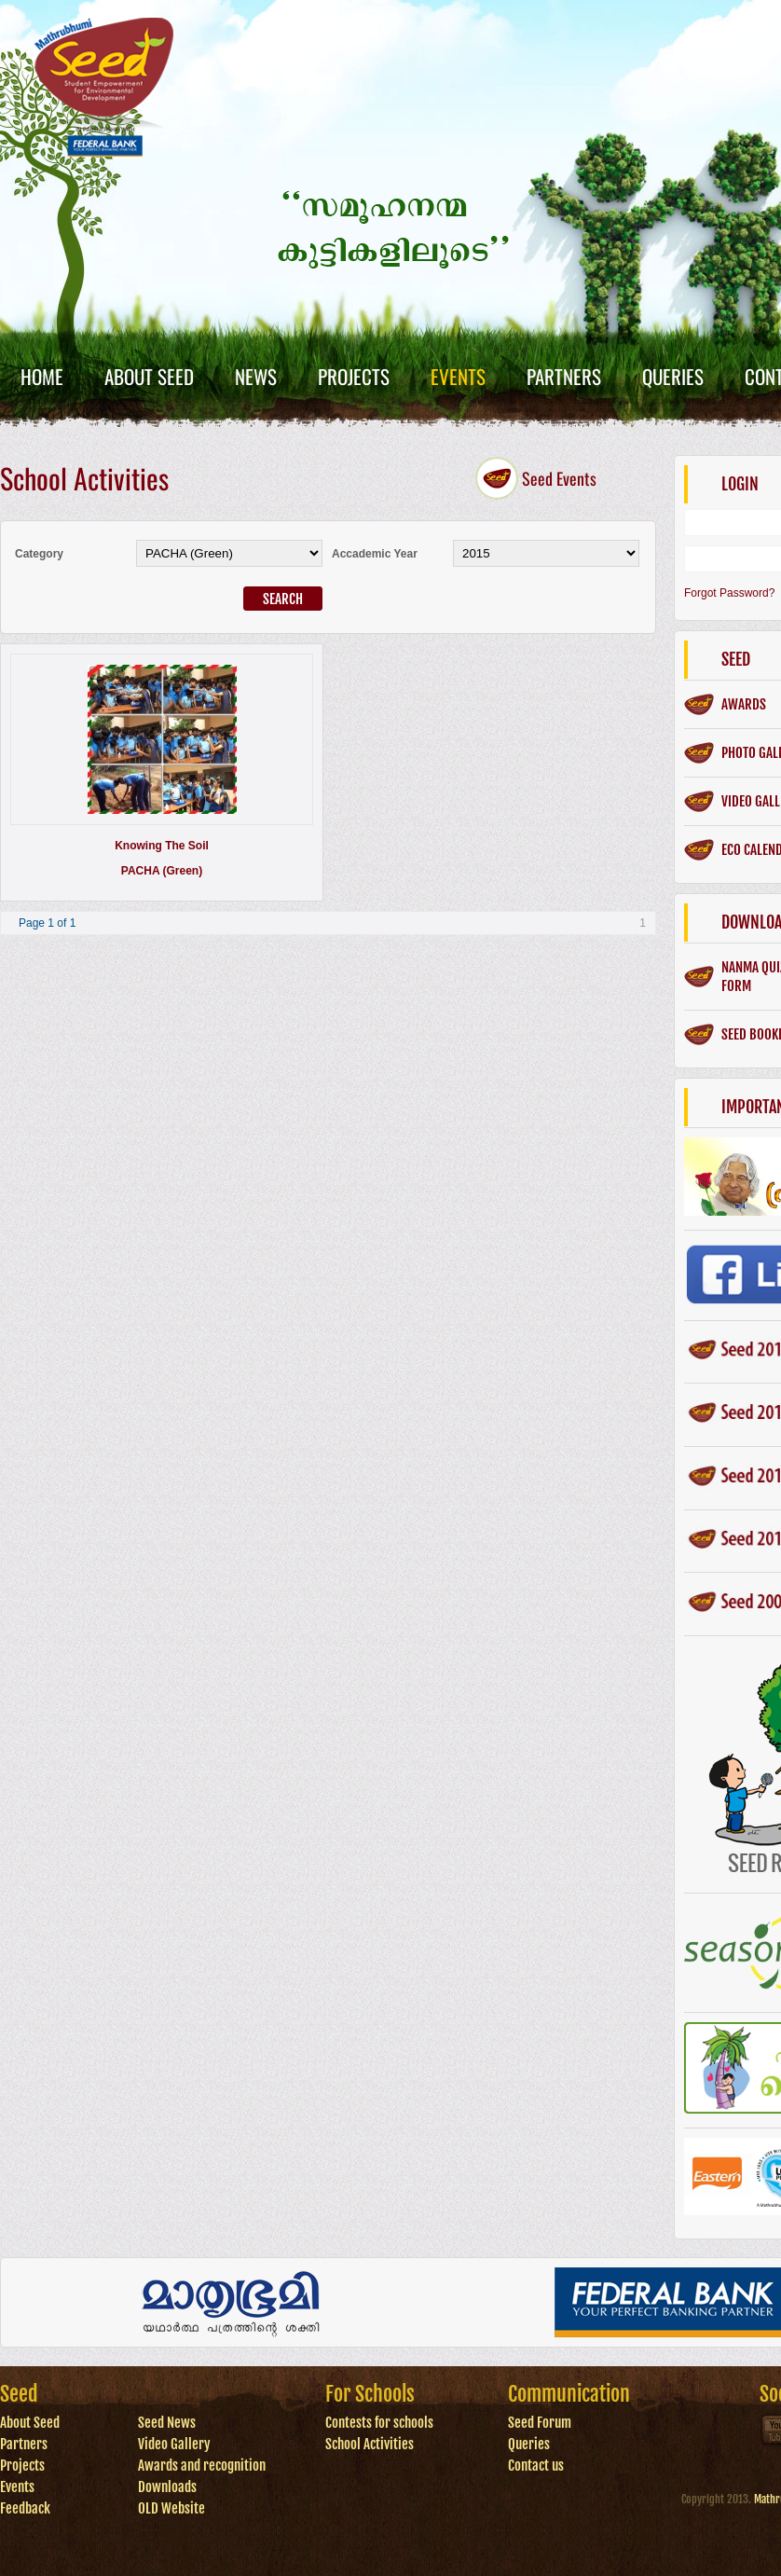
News (256, 376)
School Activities (369, 2444)
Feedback (25, 2508)
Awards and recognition (202, 2465)
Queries (673, 376)
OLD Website (171, 2508)
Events (458, 376)
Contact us (536, 2465)
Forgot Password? (729, 592)
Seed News (167, 2422)
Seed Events (559, 478)
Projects (354, 376)
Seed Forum (539, 2422)
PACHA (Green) (161, 870)
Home (42, 376)
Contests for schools (379, 2422)
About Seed (149, 376)
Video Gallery (174, 2444)
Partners (564, 376)
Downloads (167, 2487)
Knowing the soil (162, 845)
